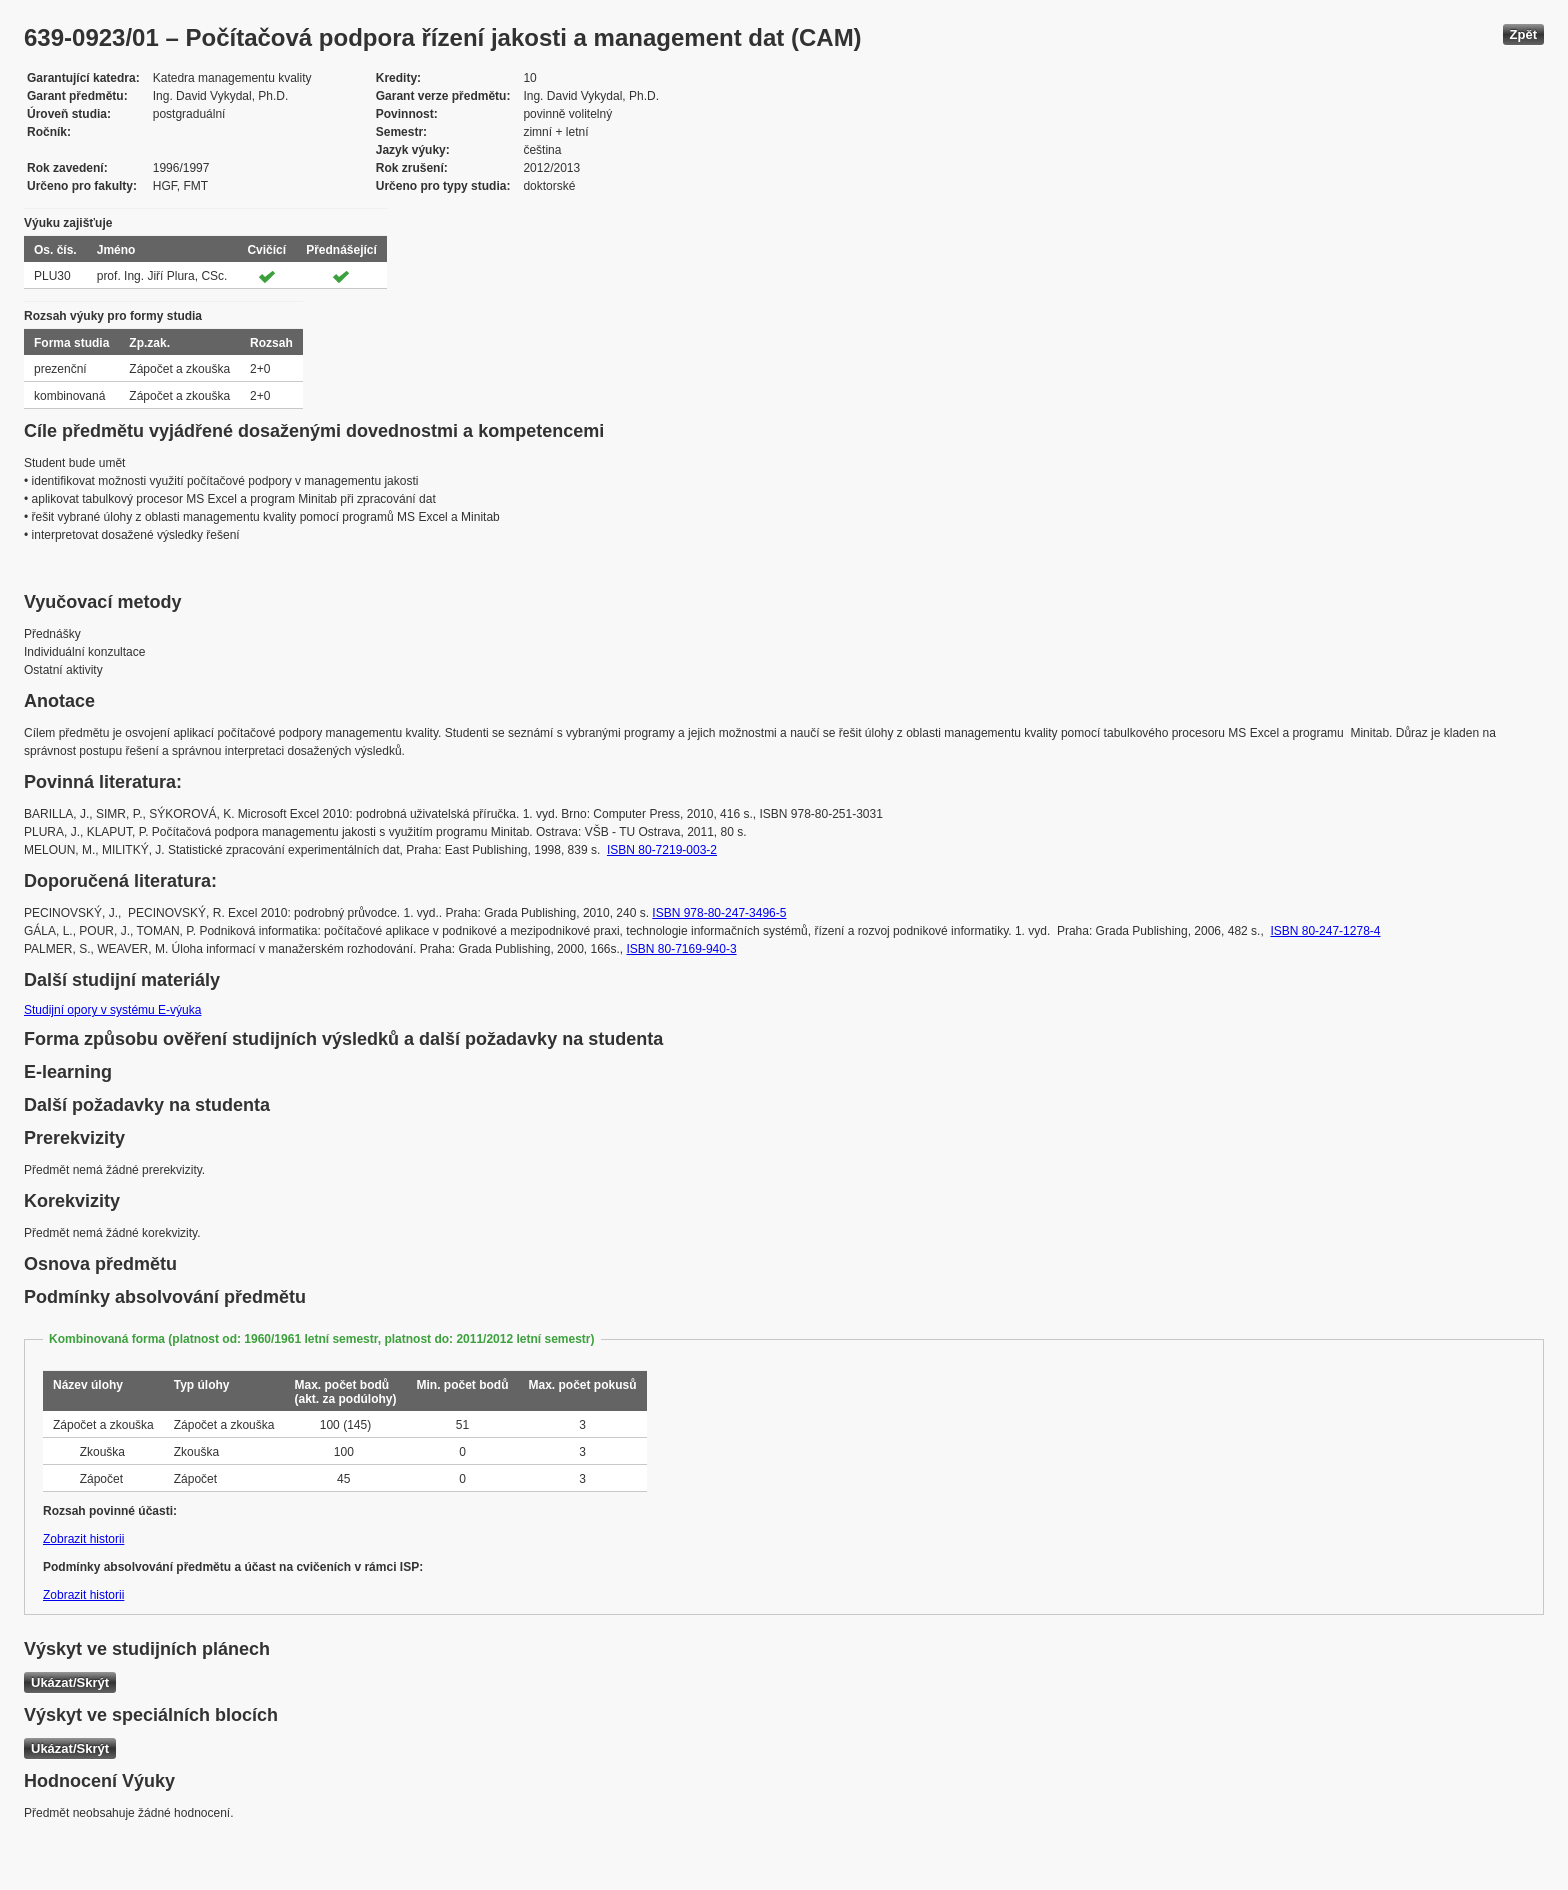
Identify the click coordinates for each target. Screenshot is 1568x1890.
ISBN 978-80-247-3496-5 (719, 913)
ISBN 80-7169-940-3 (682, 949)
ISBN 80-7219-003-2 (662, 850)
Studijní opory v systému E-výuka (112, 1010)
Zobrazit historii (83, 1539)
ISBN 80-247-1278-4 (1325, 931)
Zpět (1523, 34)
